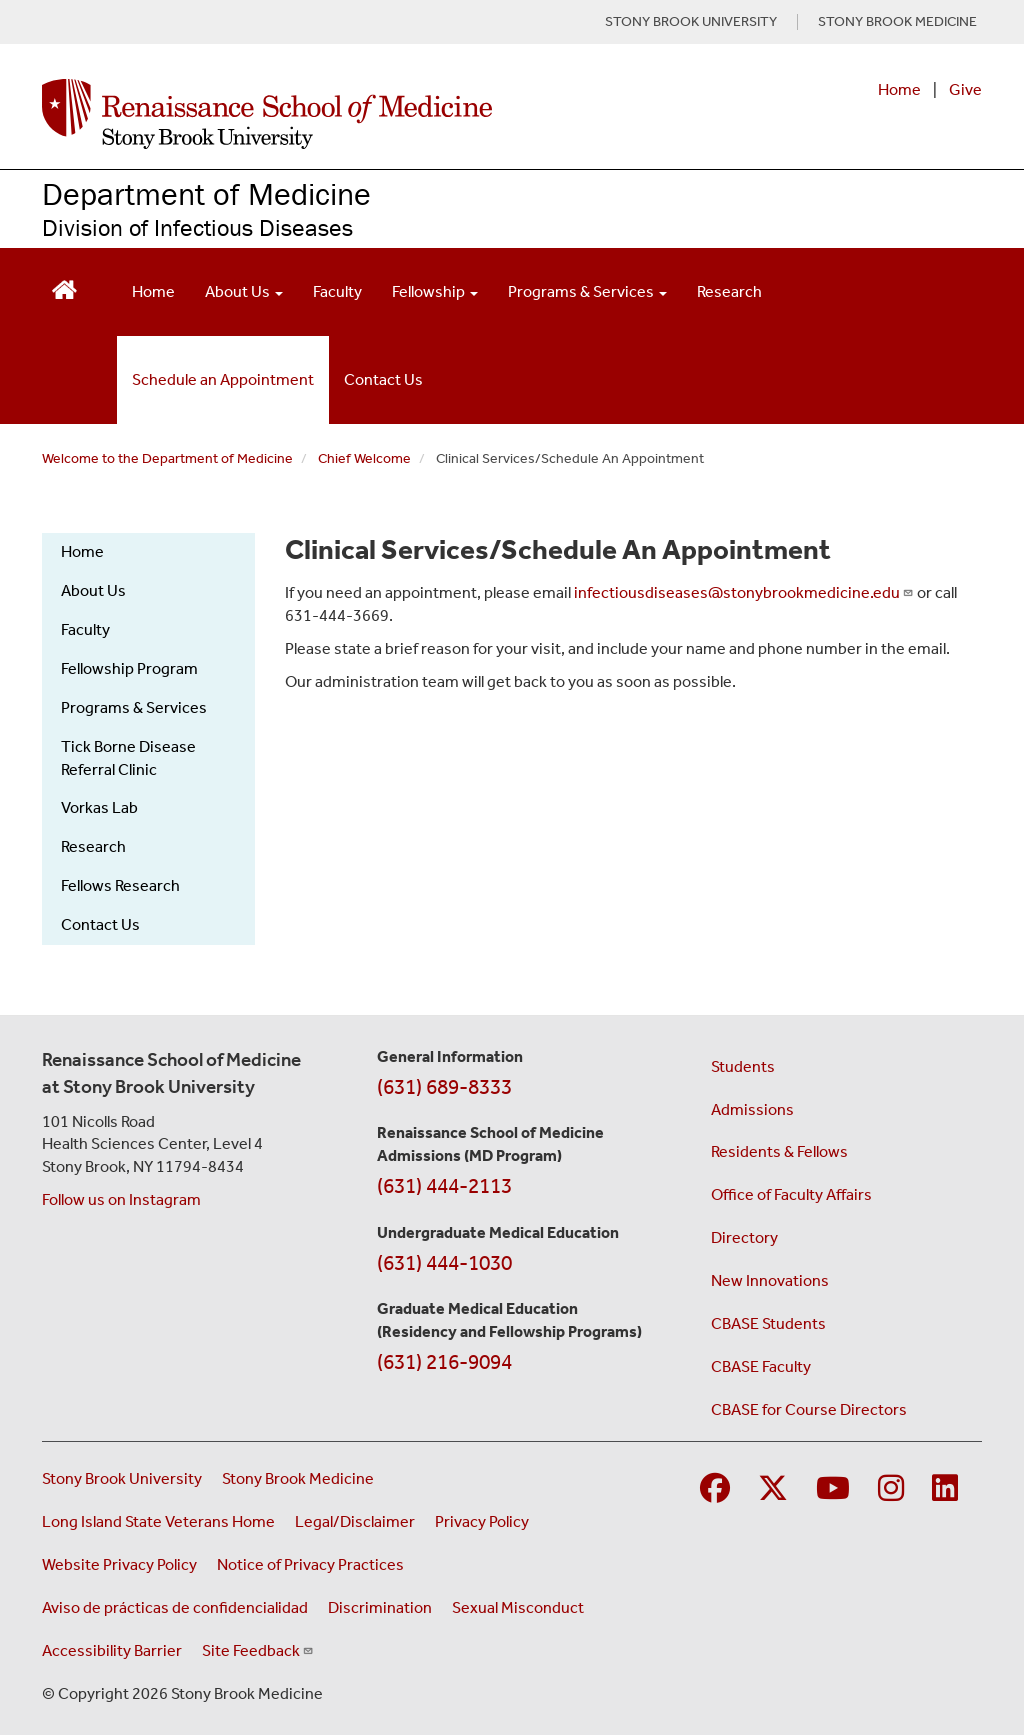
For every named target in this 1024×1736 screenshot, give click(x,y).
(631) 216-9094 (444, 1362)
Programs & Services (134, 707)
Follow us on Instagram (121, 1199)
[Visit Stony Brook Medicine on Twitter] (773, 1489)
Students (743, 1066)
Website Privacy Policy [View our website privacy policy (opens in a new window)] (119, 1564)
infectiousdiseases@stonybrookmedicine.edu (744, 592)
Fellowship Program (129, 668)
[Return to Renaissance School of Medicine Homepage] (64, 287)
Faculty (337, 291)
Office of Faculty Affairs (791, 1194)
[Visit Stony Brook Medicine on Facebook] (715, 1489)
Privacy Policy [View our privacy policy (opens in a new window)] (482, 1521)
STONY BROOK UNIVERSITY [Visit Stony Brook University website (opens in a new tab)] (691, 22)
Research (729, 291)
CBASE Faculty (761, 1366)
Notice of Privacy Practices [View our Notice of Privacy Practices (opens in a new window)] (310, 1564)
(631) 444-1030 (444, 1263)
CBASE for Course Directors (809, 1409)
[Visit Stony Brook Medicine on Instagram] (891, 1489)
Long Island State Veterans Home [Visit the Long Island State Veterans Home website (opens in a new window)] (158, 1521)
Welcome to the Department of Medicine (167, 458)
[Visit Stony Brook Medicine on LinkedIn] (945, 1489)
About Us (93, 590)
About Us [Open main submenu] (244, 291)
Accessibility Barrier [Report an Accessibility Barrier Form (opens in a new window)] (112, 1650)
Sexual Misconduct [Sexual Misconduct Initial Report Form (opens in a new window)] (518, 1607)
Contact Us (383, 379)
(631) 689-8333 (444, 1087)
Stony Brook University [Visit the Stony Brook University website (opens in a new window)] (122, 1478)
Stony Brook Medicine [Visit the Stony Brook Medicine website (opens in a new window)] (298, 1478)
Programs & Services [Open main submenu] (587, 291)
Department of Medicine (206, 193)
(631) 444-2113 (444, 1186)
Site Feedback (258, 1650)
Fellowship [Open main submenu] (435, 291)
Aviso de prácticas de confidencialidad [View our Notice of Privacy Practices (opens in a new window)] (175, 1607)
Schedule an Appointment (223, 379)
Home (899, 89)
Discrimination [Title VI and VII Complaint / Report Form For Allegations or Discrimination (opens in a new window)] (380, 1607)
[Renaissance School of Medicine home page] (339, 114)
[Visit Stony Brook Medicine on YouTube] (833, 1489)
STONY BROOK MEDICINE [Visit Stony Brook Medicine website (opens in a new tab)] (897, 22)
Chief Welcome (364, 458)
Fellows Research (120, 885)
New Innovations (770, 1280)
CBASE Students (768, 1323)
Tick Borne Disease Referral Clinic (128, 758)
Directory (744, 1237)
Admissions (752, 1109)
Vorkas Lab (99, 807)
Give (965, 89)
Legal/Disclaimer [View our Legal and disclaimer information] (355, 1521)
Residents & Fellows (779, 1151)
